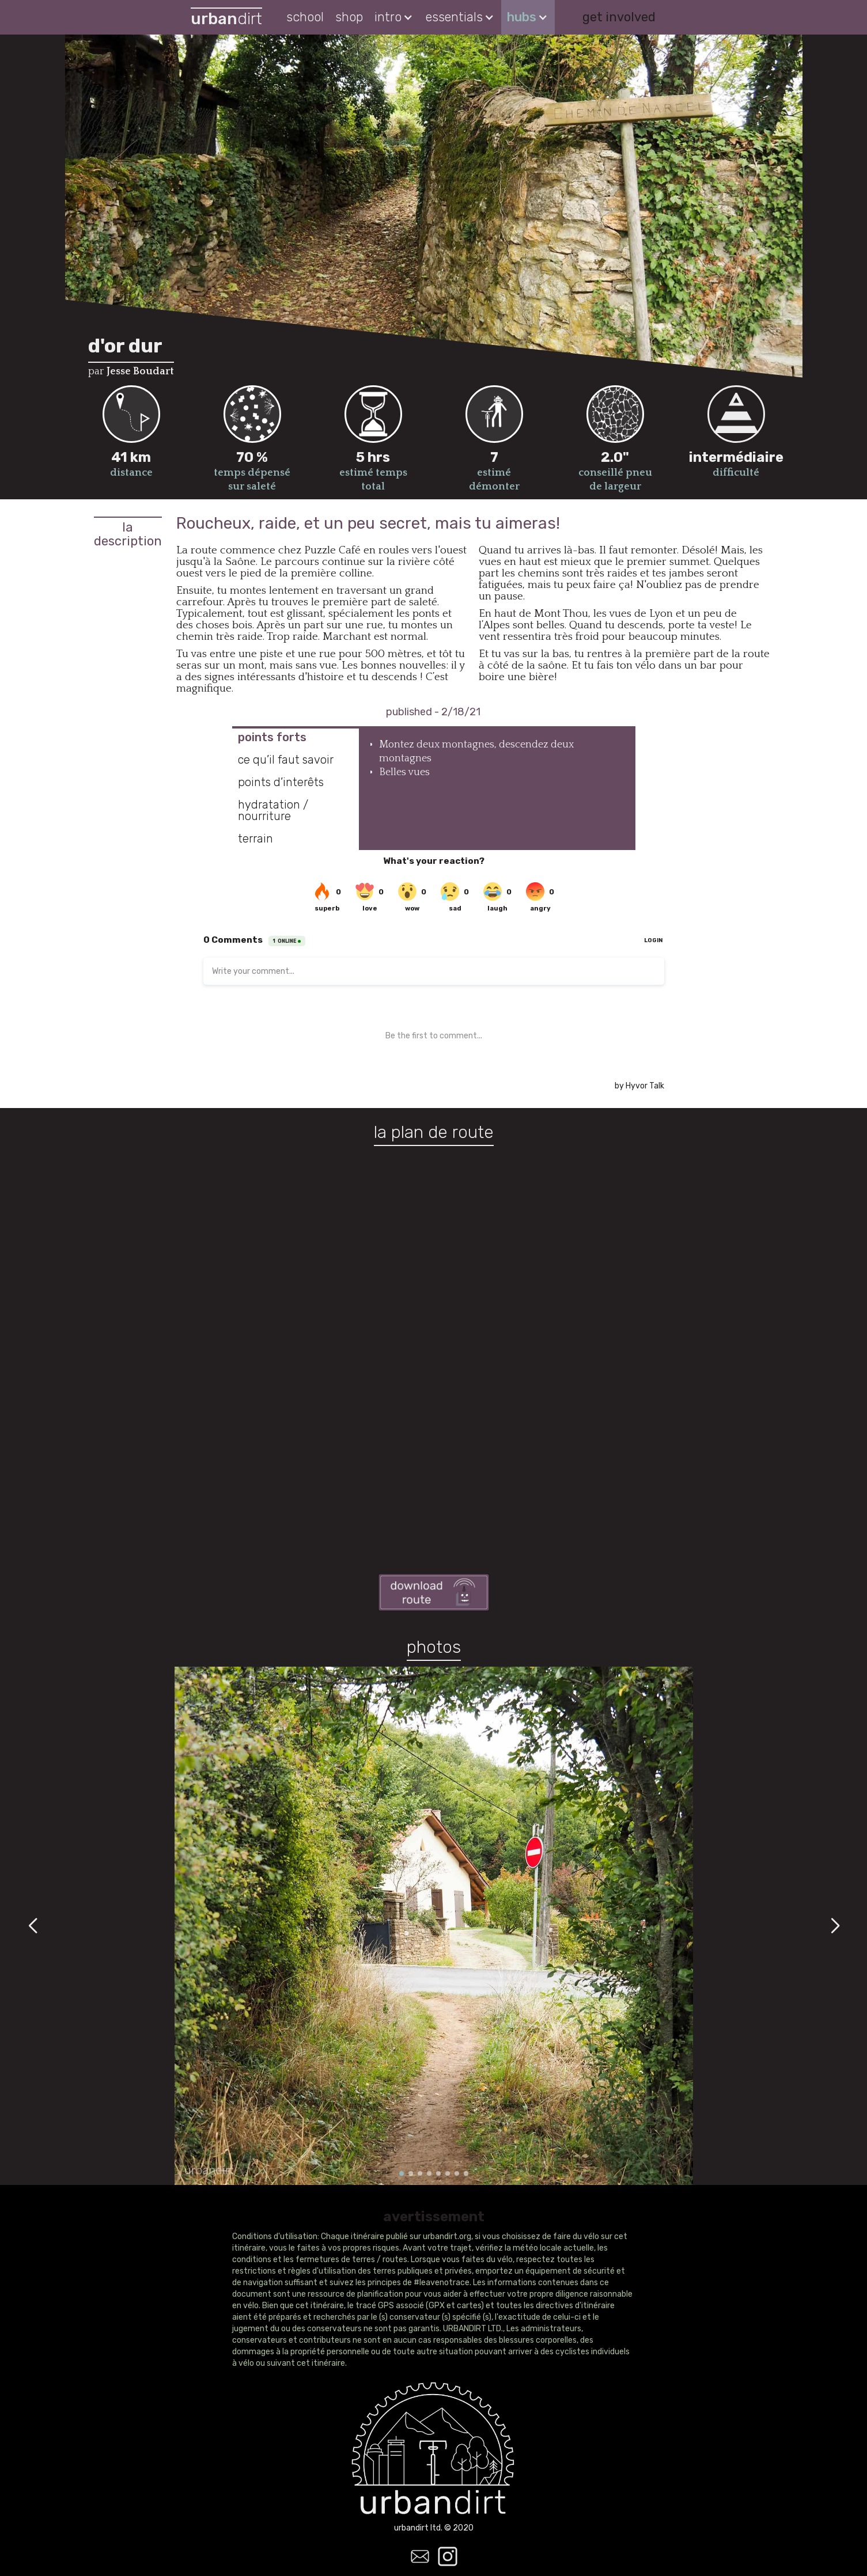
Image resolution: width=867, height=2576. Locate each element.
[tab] (295, 737)
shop (349, 17)
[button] (394, 17)
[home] (226, 17)
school (305, 17)
